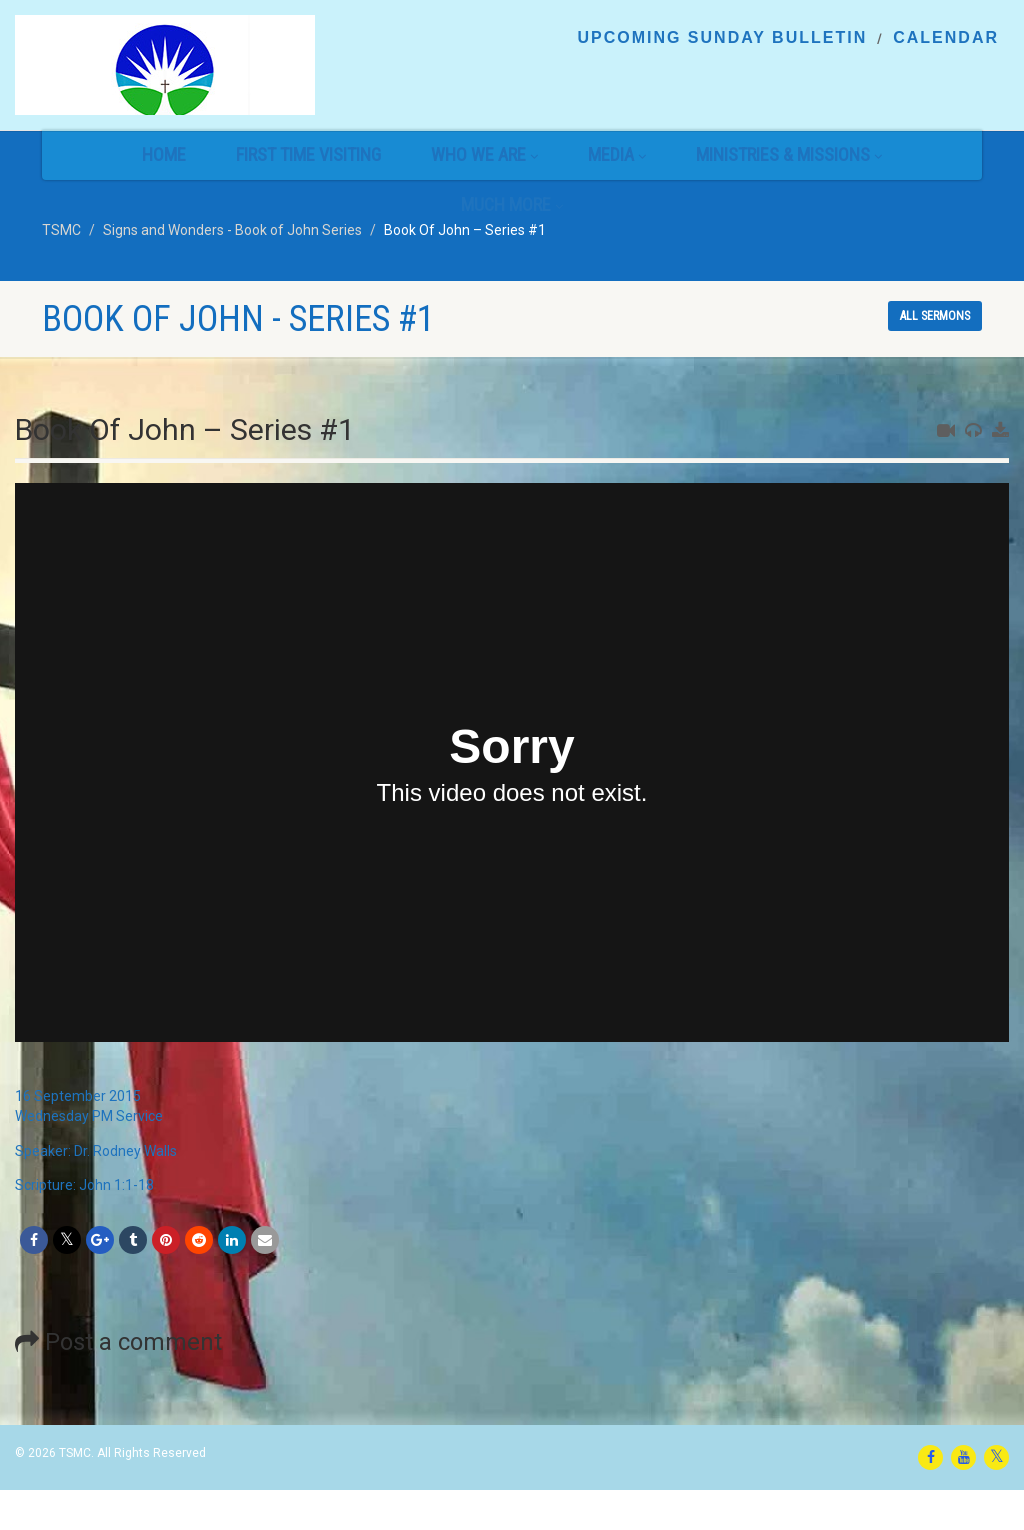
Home (164, 154)
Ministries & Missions (789, 154)
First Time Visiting (308, 154)
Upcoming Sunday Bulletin (722, 38)
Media (617, 154)
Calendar (946, 38)
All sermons (935, 316)
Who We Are (484, 154)
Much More (512, 204)
